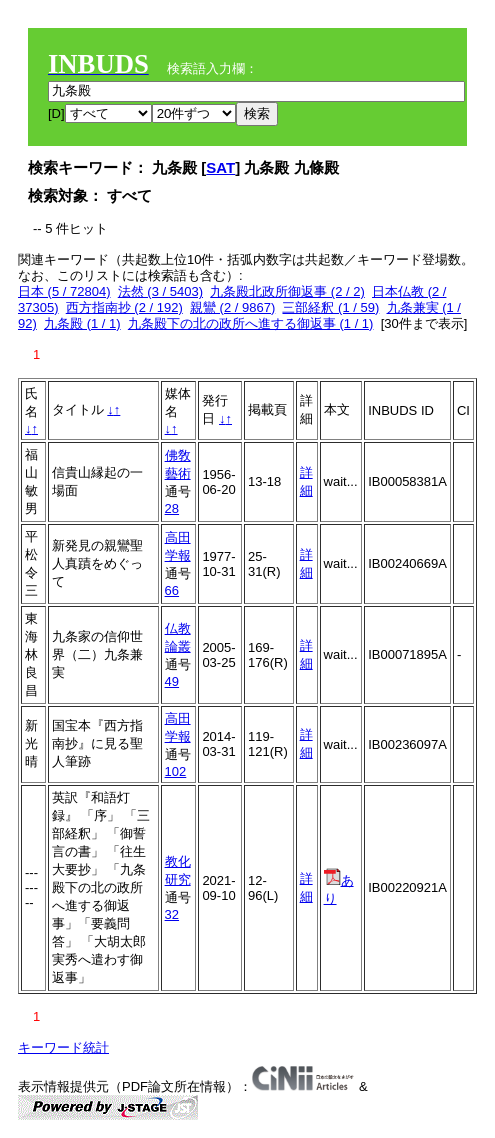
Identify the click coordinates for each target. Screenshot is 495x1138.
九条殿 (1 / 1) (82, 323)
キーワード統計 (63, 1047)
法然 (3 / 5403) (160, 291)
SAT (220, 167)
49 (172, 681)
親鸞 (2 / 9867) (232, 307)
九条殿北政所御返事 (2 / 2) (287, 291)
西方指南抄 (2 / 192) (124, 307)
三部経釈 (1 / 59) (330, 307)
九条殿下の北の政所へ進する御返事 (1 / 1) (251, 323)
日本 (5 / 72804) (64, 291)
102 (176, 771)
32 (172, 914)
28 (172, 508)
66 (172, 590)
